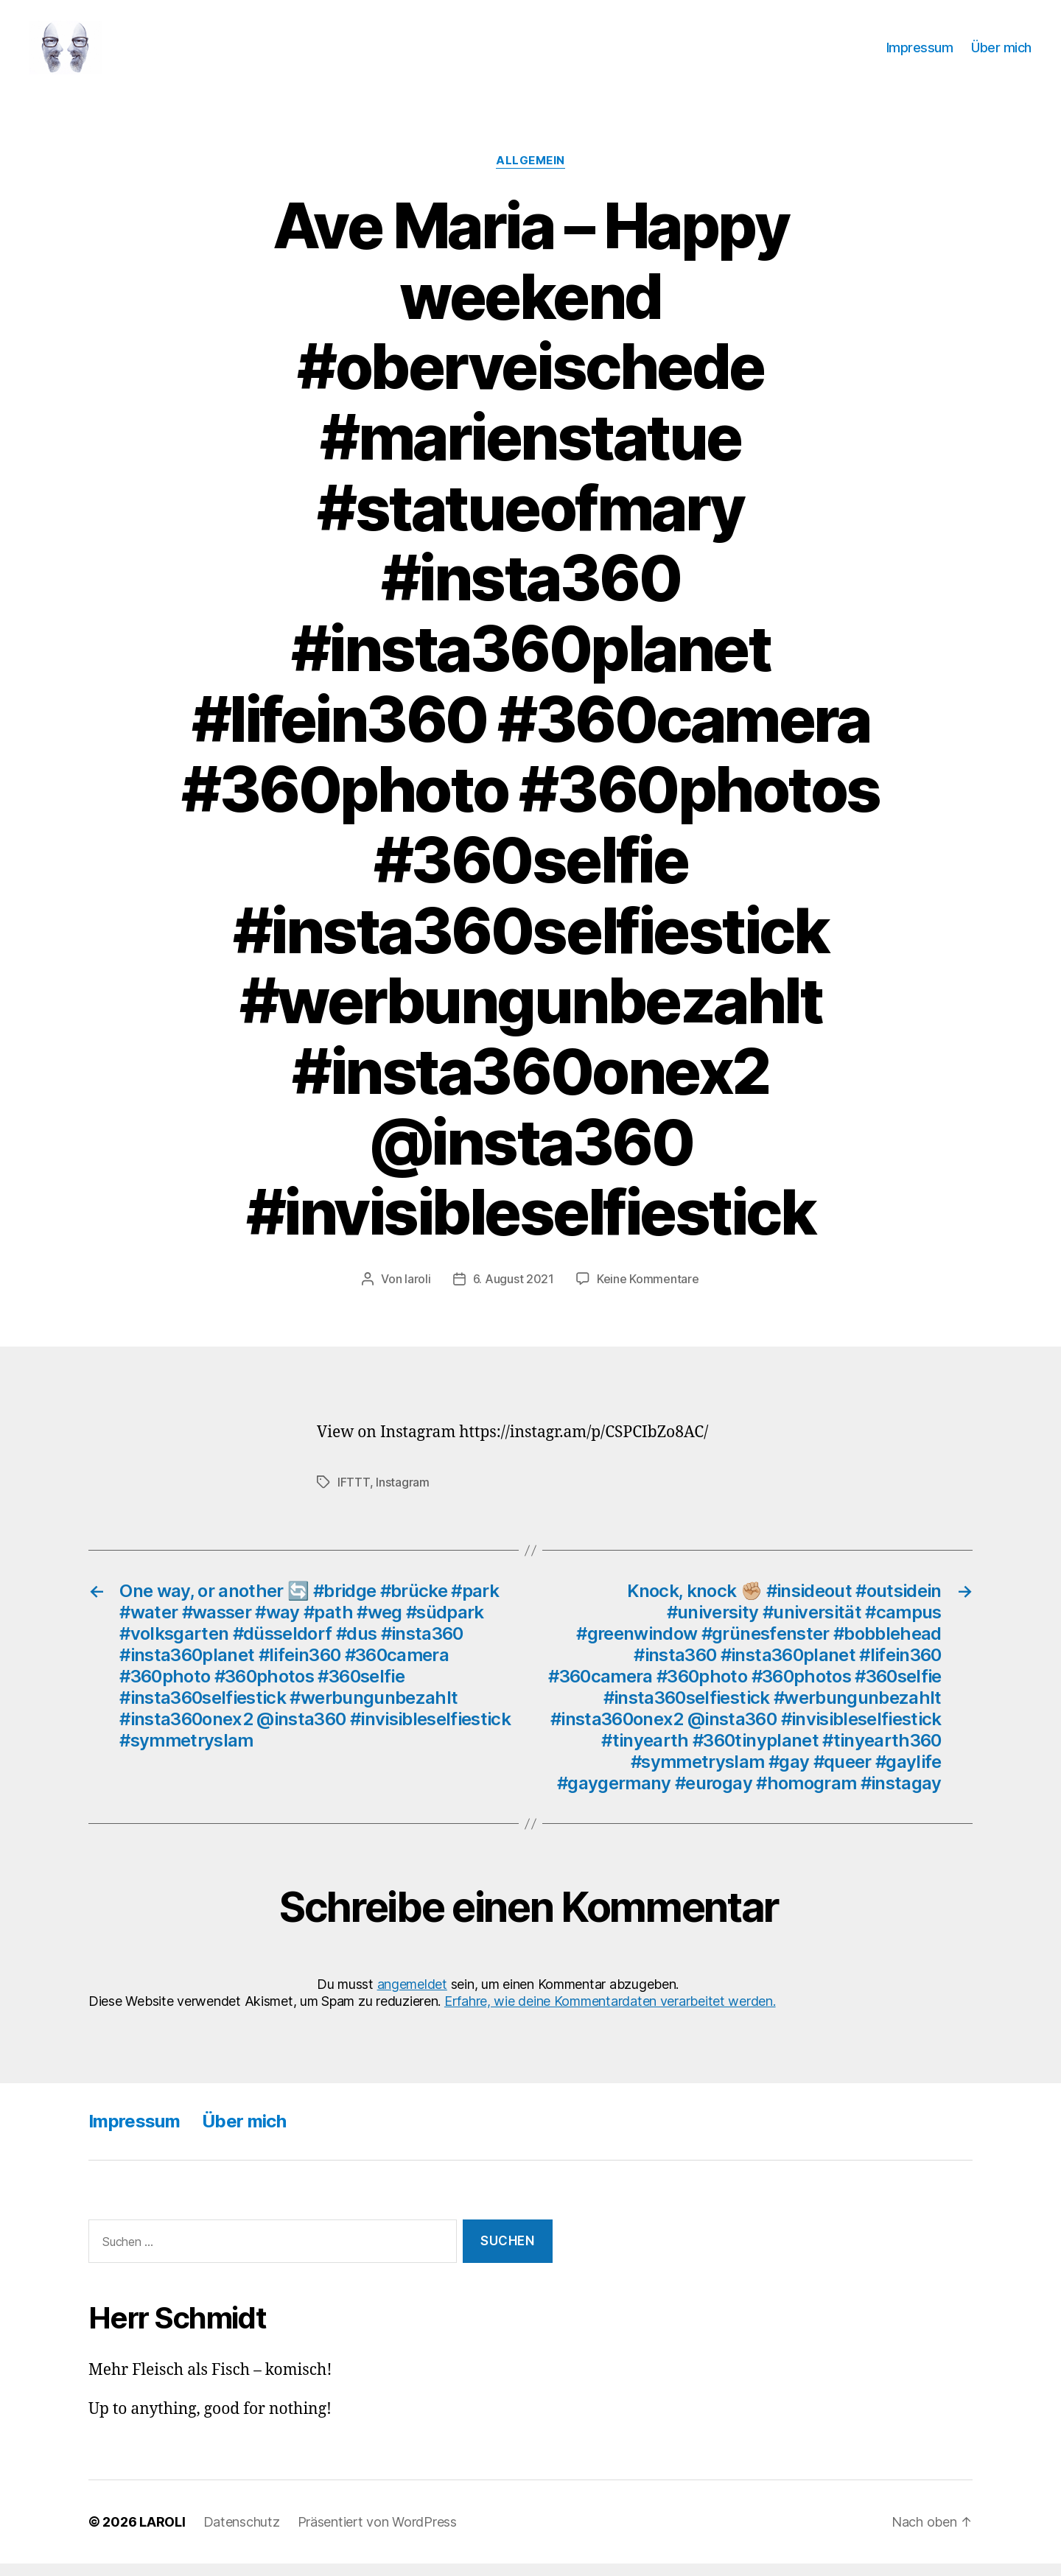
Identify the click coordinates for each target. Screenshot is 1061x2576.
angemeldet (412, 1996)
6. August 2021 (513, 1291)
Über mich (1001, 53)
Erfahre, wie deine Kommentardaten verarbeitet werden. (610, 2013)
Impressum (919, 53)
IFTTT (353, 1494)
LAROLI (162, 2534)
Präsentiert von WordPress (377, 2534)
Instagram (403, 1494)
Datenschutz (241, 2534)
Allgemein (530, 173)
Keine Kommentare (648, 1291)
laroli (417, 1291)
